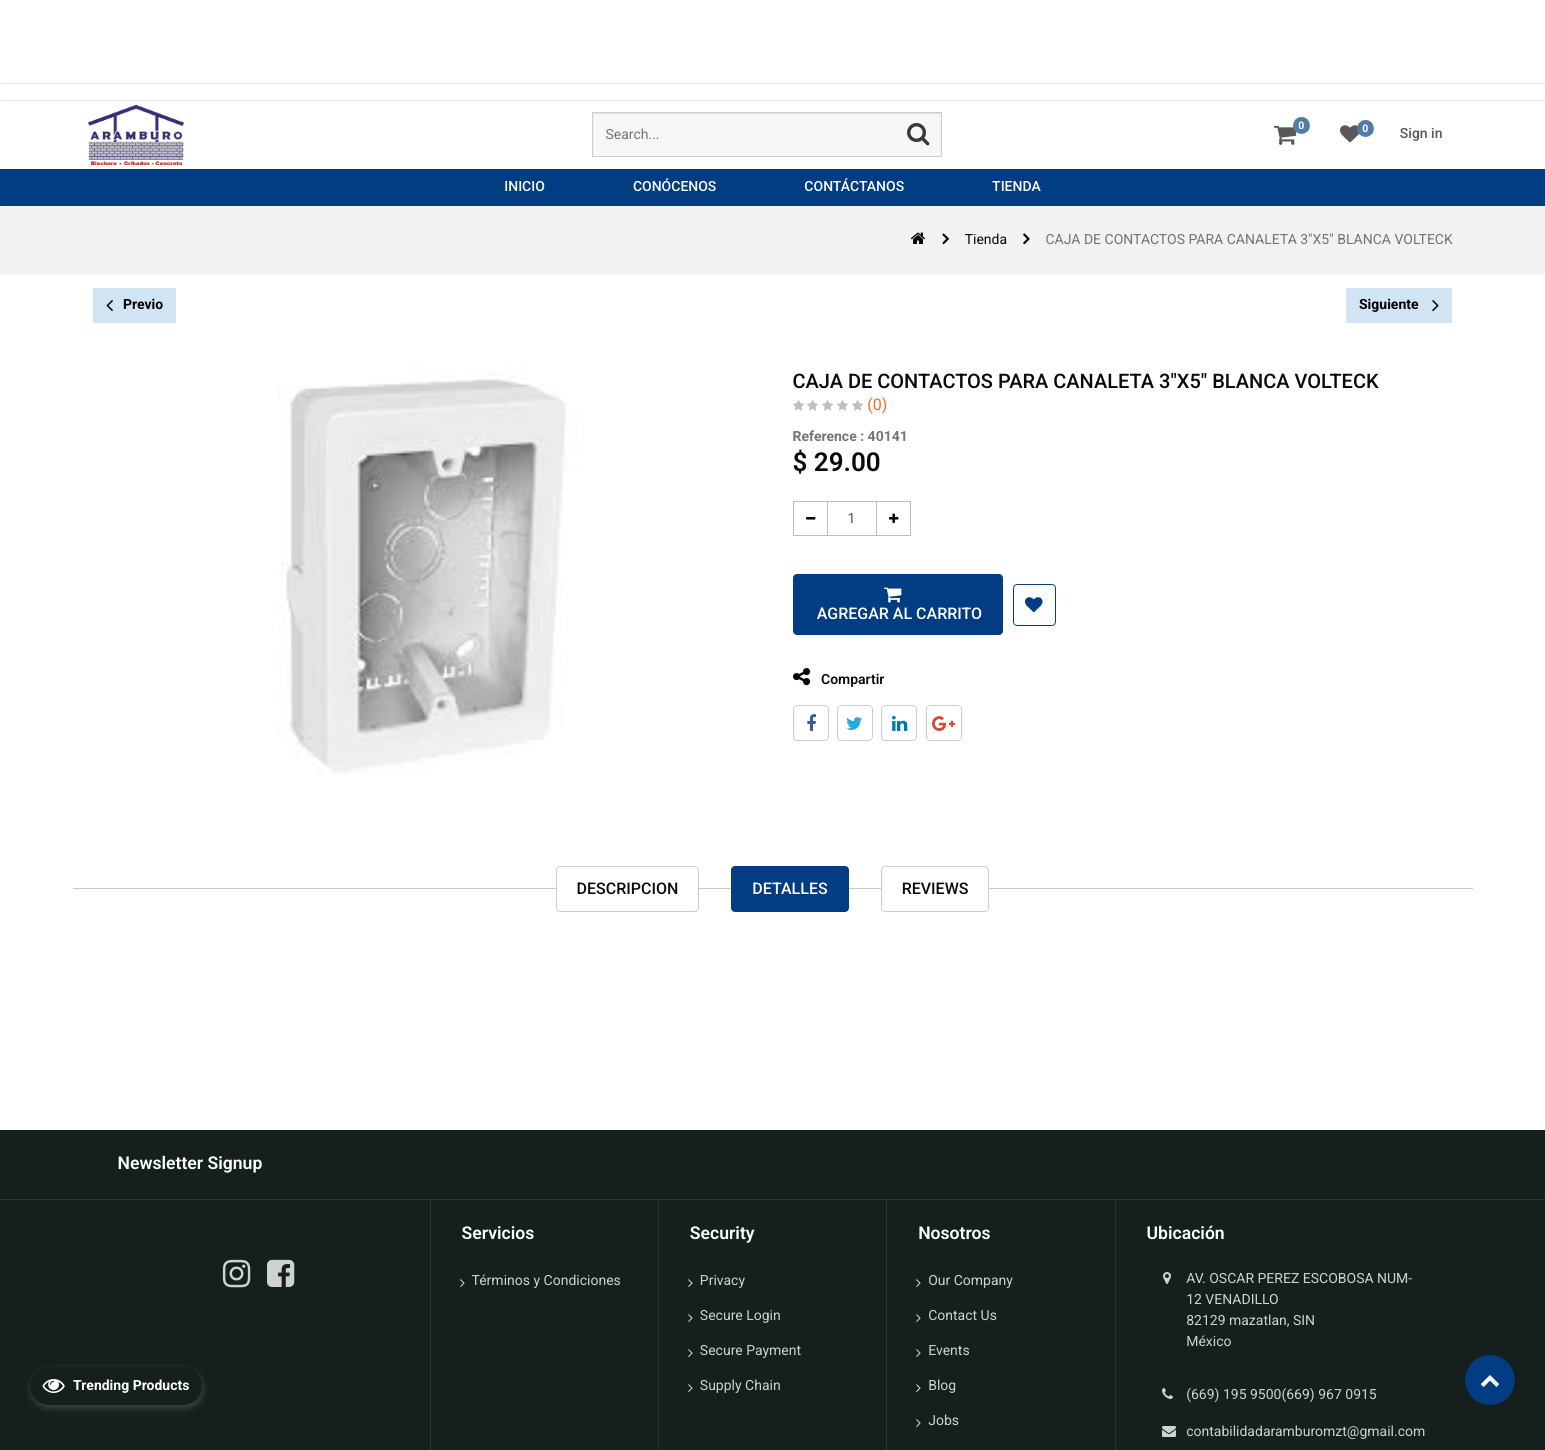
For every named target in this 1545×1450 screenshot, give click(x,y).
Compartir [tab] (830, 677)
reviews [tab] (935, 888)
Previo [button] (134, 305)
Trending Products (116, 1385)
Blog (942, 1386)
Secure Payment (750, 1351)
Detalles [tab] (789, 888)
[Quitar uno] (801, 518)
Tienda (986, 240)
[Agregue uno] (884, 518)
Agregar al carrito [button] (889, 613)
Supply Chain (740, 1386)
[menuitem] (524, 187)
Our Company (970, 1281)
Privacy (722, 1281)
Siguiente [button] (1399, 305)
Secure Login (740, 1316)
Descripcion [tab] (628, 888)
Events (948, 1351)
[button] (1025, 605)
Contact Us (962, 1316)
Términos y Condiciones (546, 1281)
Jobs (943, 1421)
